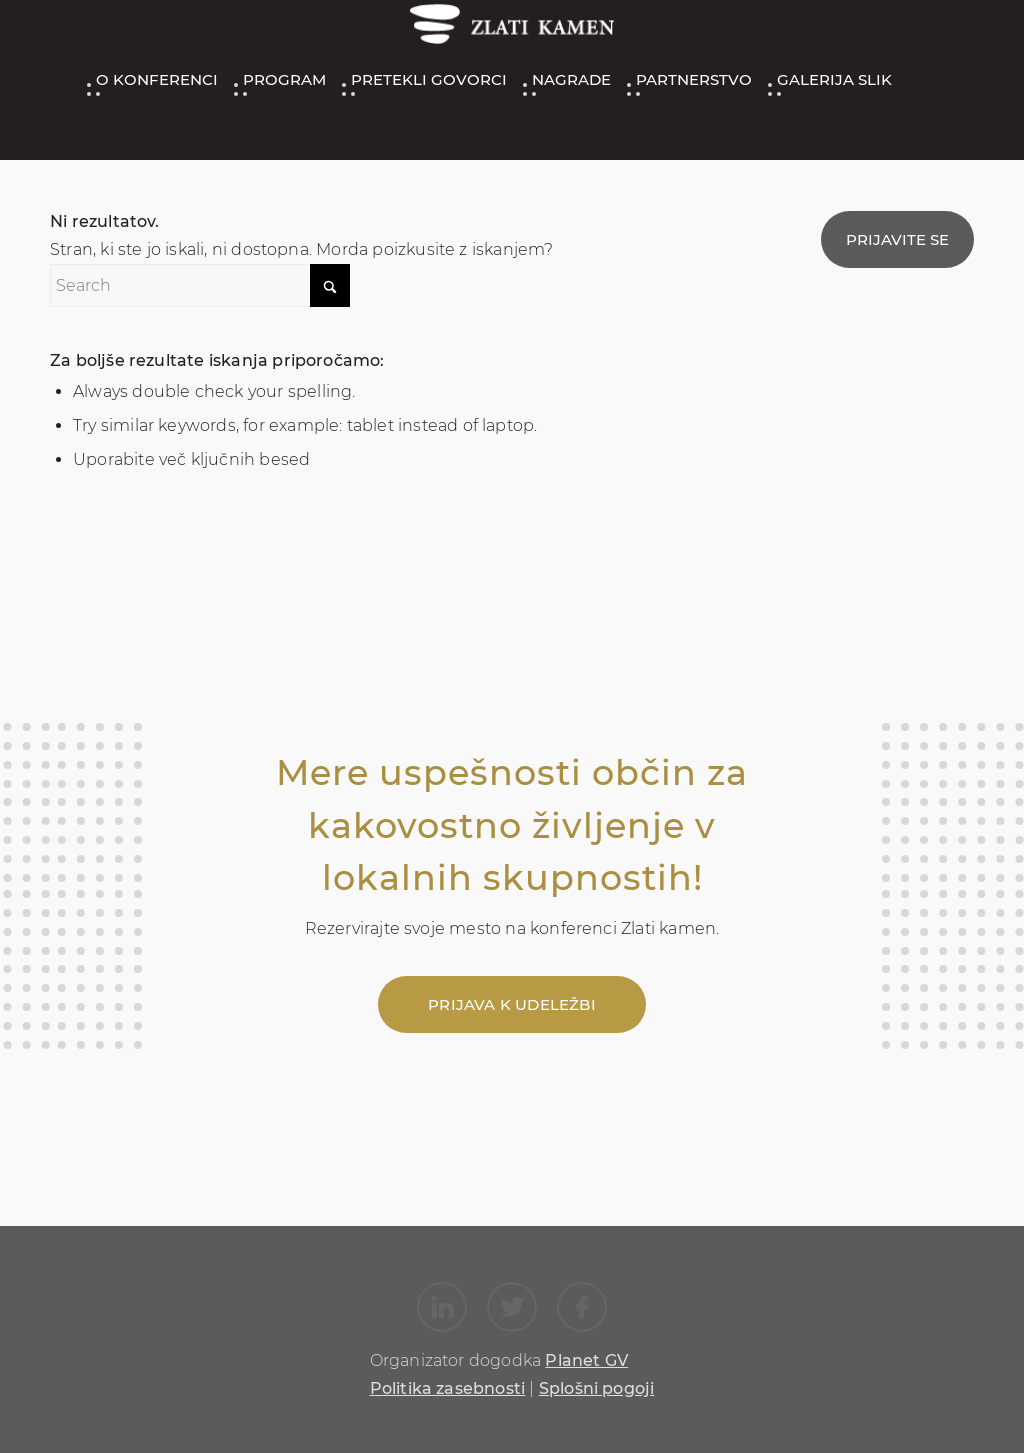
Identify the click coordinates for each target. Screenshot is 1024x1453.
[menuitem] (154, 80)
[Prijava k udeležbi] (511, 1004)
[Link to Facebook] (582, 1307)
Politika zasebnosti (448, 1388)
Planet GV (586, 1360)
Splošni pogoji (597, 1388)
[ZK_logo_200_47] (512, 29)
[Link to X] (512, 1307)
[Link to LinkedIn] (442, 1307)
